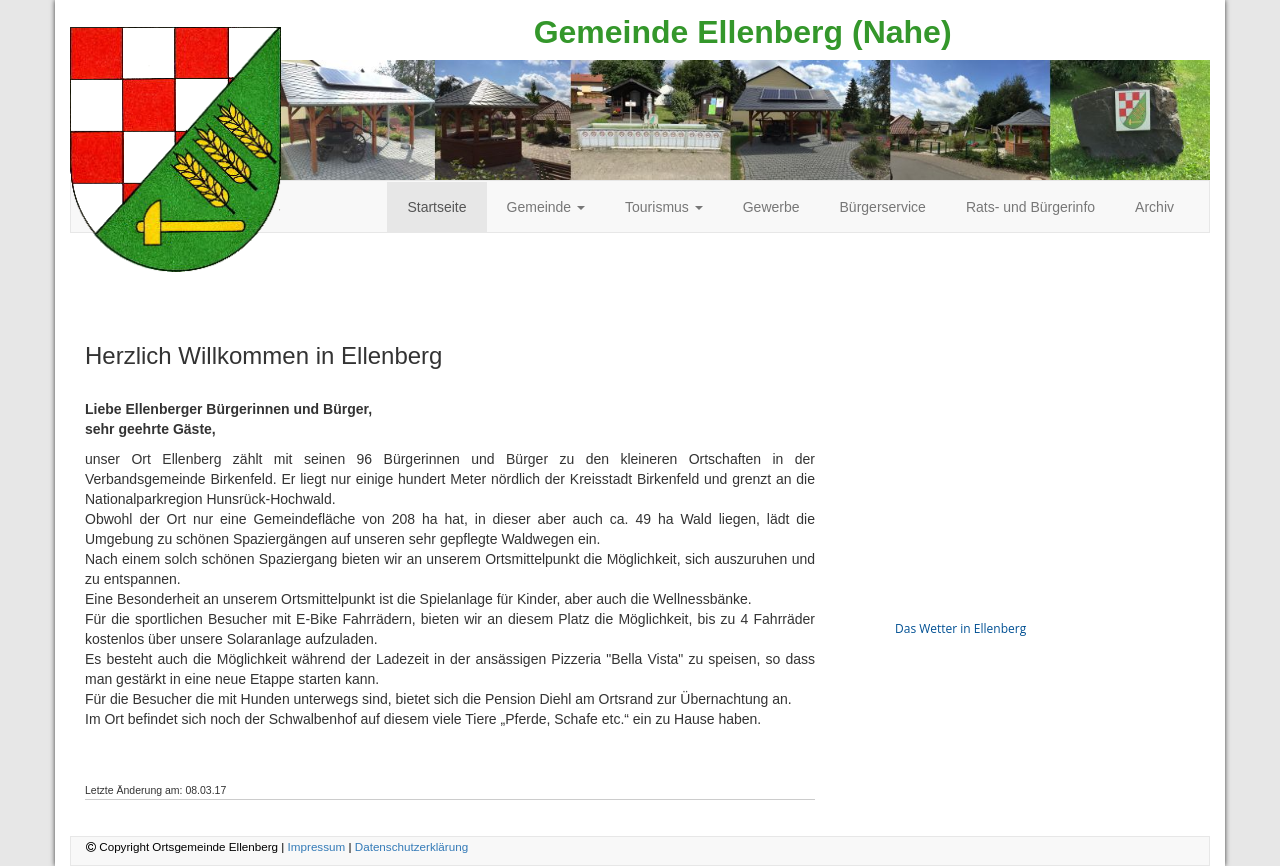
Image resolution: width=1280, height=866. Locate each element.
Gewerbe (771, 207)
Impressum (317, 846)
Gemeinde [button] (546, 207)
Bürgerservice (883, 207)
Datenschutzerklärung (411, 846)
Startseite (436, 207)
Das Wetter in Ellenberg (960, 628)
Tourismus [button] (664, 207)
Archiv (1154, 207)
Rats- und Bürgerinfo (1030, 207)
